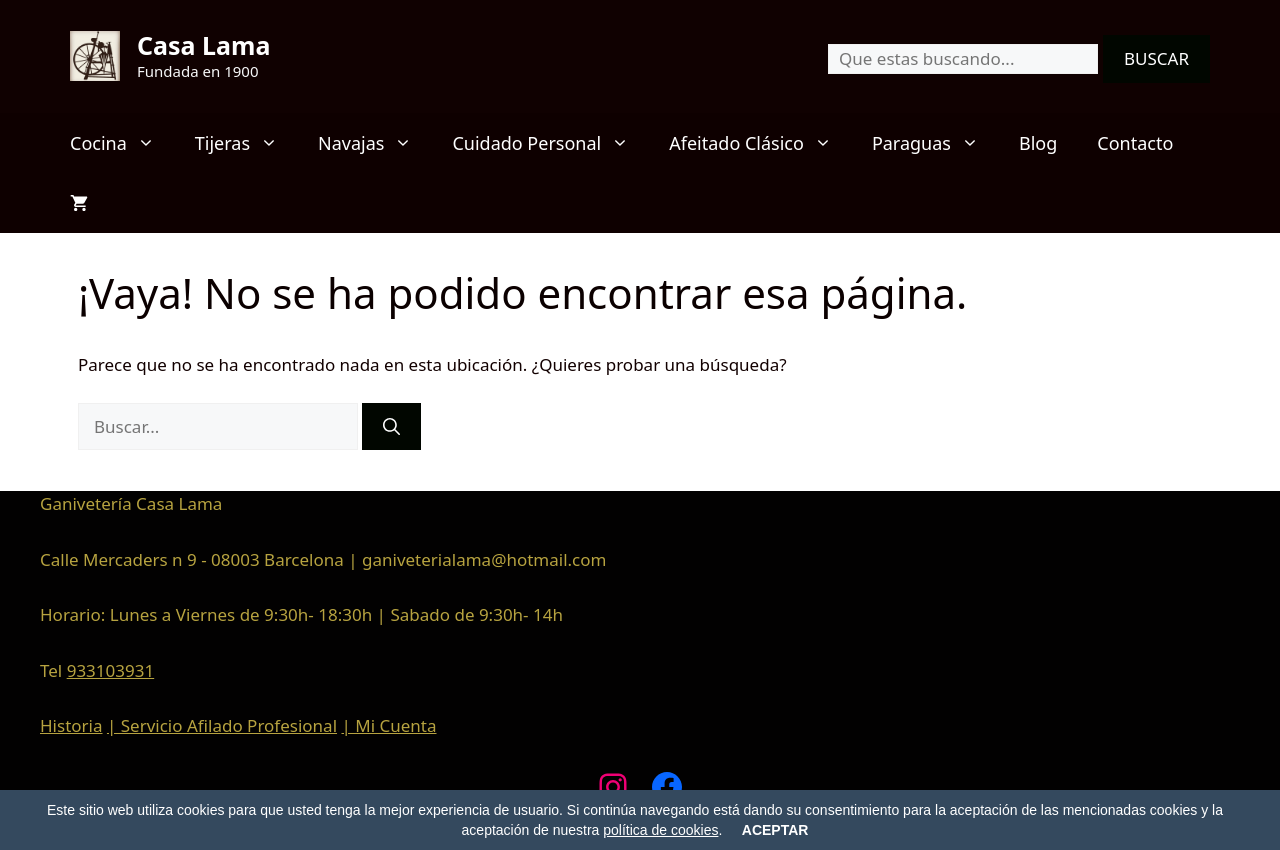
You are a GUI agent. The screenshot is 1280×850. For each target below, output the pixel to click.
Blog (1038, 143)
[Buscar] (391, 427)
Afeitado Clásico (760, 143)
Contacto (1135, 143)
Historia (71, 725)
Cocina (122, 143)
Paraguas (935, 143)
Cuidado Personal (550, 143)
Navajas (375, 143)
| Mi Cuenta (388, 725)
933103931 (111, 670)
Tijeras (246, 143)
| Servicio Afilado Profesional (222, 725)
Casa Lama (203, 45)
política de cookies (660, 830)
